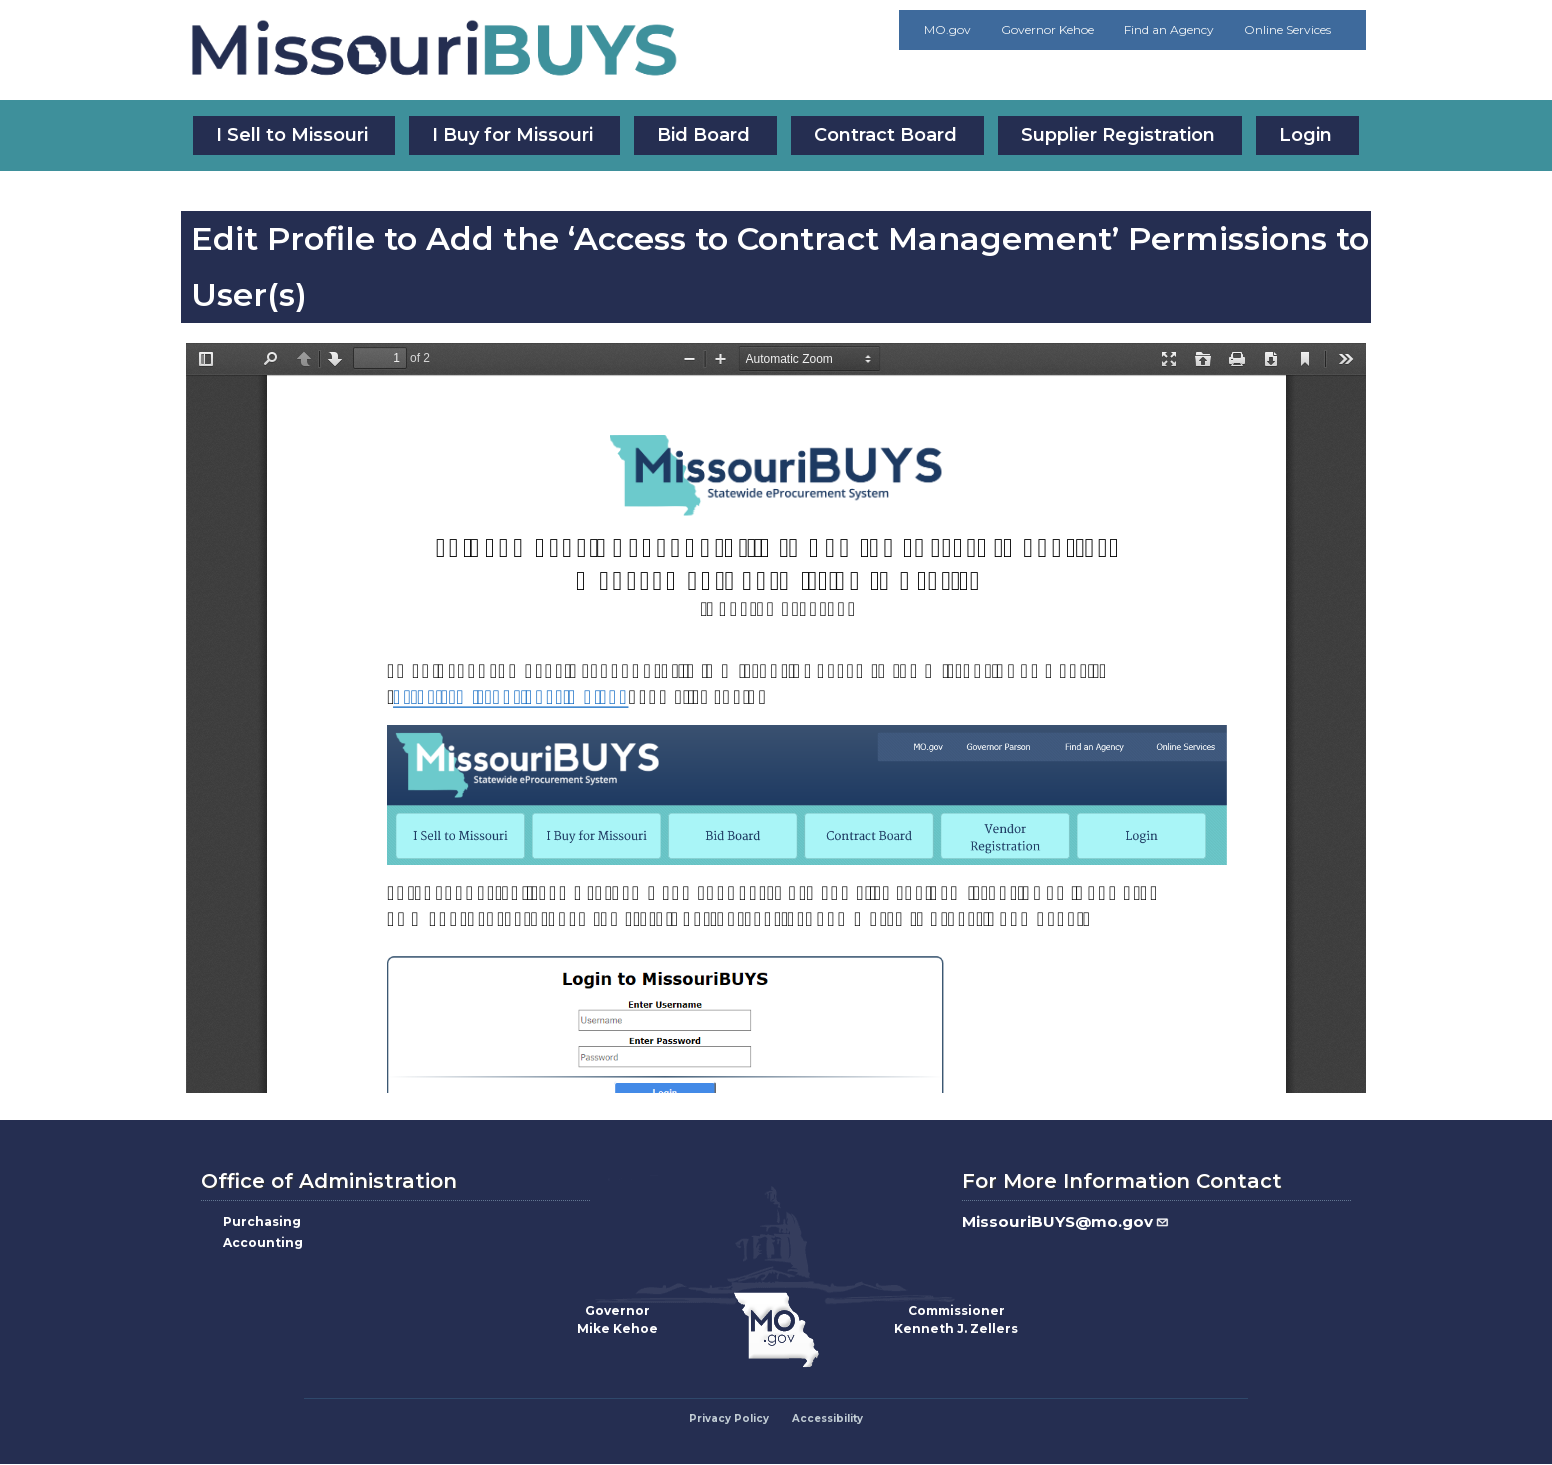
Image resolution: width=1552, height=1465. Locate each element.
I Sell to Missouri (292, 135)
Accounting (263, 1242)
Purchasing (262, 1221)
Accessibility (827, 1418)
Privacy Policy (729, 1418)
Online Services (1287, 29)
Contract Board (885, 135)
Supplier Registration (1118, 135)
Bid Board (703, 135)
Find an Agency (1169, 29)
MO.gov (947, 29)
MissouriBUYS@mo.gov (1066, 1221)
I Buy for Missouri (512, 135)
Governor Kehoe (1047, 29)
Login (1305, 135)
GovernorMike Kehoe (617, 1319)
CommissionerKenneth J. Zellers (956, 1319)
